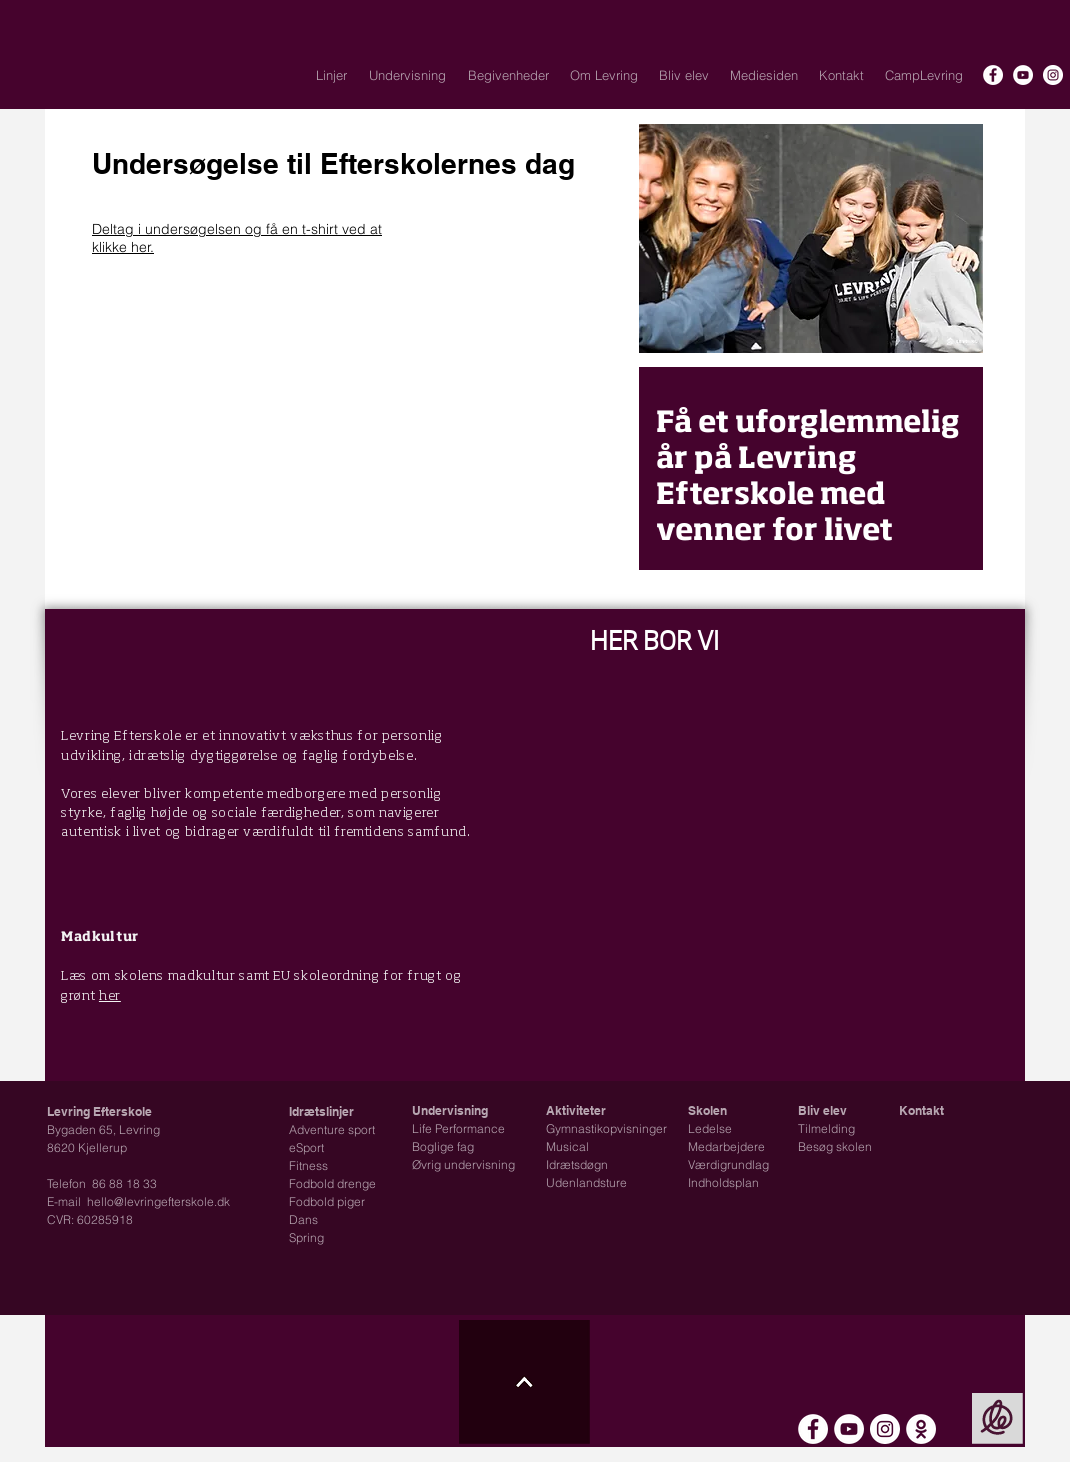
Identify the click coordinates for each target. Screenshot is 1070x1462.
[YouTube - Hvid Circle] (1023, 75)
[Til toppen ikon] (524, 1382)
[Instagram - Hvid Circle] (1053, 75)
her (110, 996)
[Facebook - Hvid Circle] (993, 75)
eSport (306, 1147)
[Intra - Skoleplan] (921, 1429)
